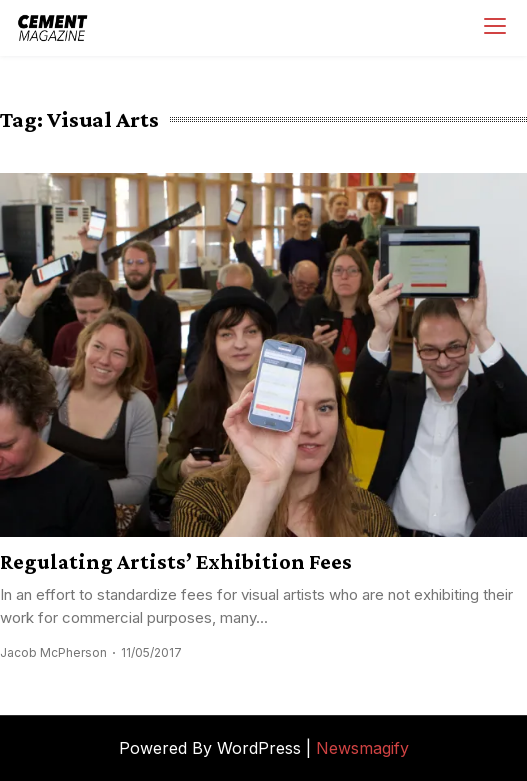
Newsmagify (362, 748)
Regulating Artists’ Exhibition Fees (176, 561)
